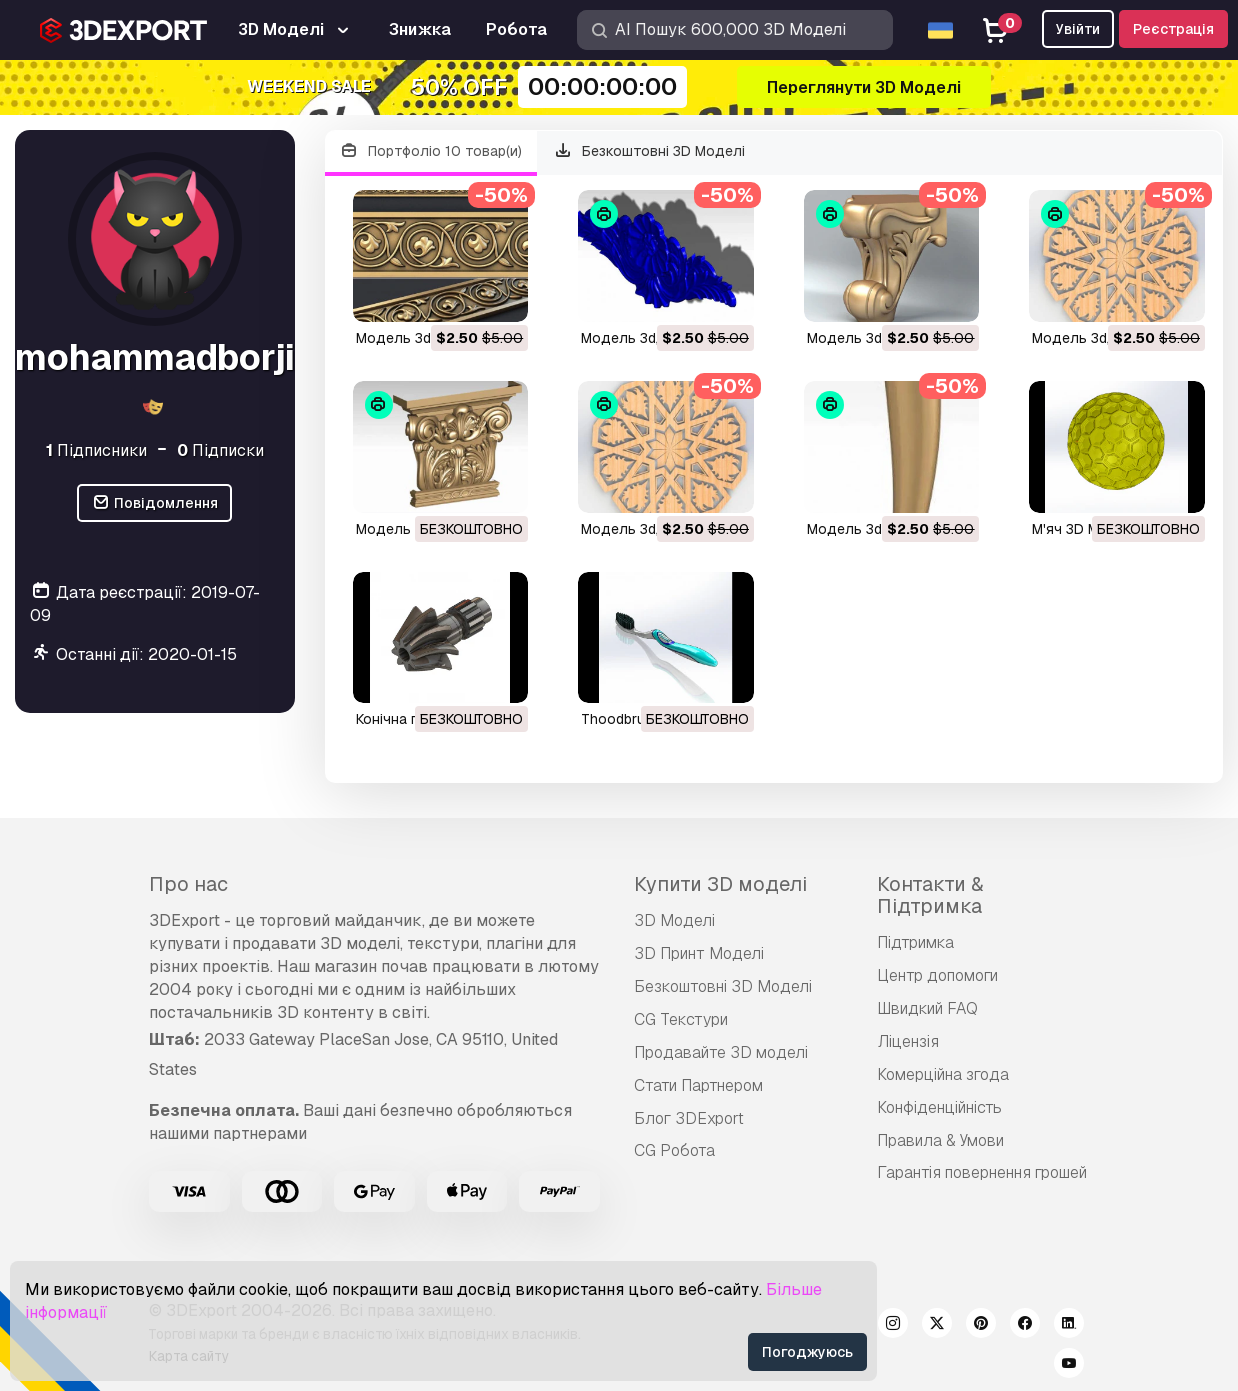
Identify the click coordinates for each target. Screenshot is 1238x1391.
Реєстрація (1173, 29)
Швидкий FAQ (927, 1008)
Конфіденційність (939, 1107)
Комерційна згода (943, 1074)
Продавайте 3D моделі (721, 1052)
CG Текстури (681, 1019)
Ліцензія (908, 1041)
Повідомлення (154, 503)
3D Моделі (674, 920)
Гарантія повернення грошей (982, 1172)
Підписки (220, 450)
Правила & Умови (940, 1140)
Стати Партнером (698, 1085)
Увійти (1078, 29)
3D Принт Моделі (699, 953)
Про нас (188, 884)
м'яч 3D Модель (1087, 529)
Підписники (96, 450)
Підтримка (915, 942)
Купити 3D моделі (720, 884)
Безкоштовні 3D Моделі (649, 151)
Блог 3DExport (689, 1118)
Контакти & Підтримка (930, 895)
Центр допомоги (937, 975)
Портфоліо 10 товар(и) (431, 151)
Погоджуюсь (807, 1352)
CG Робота (674, 1150)
